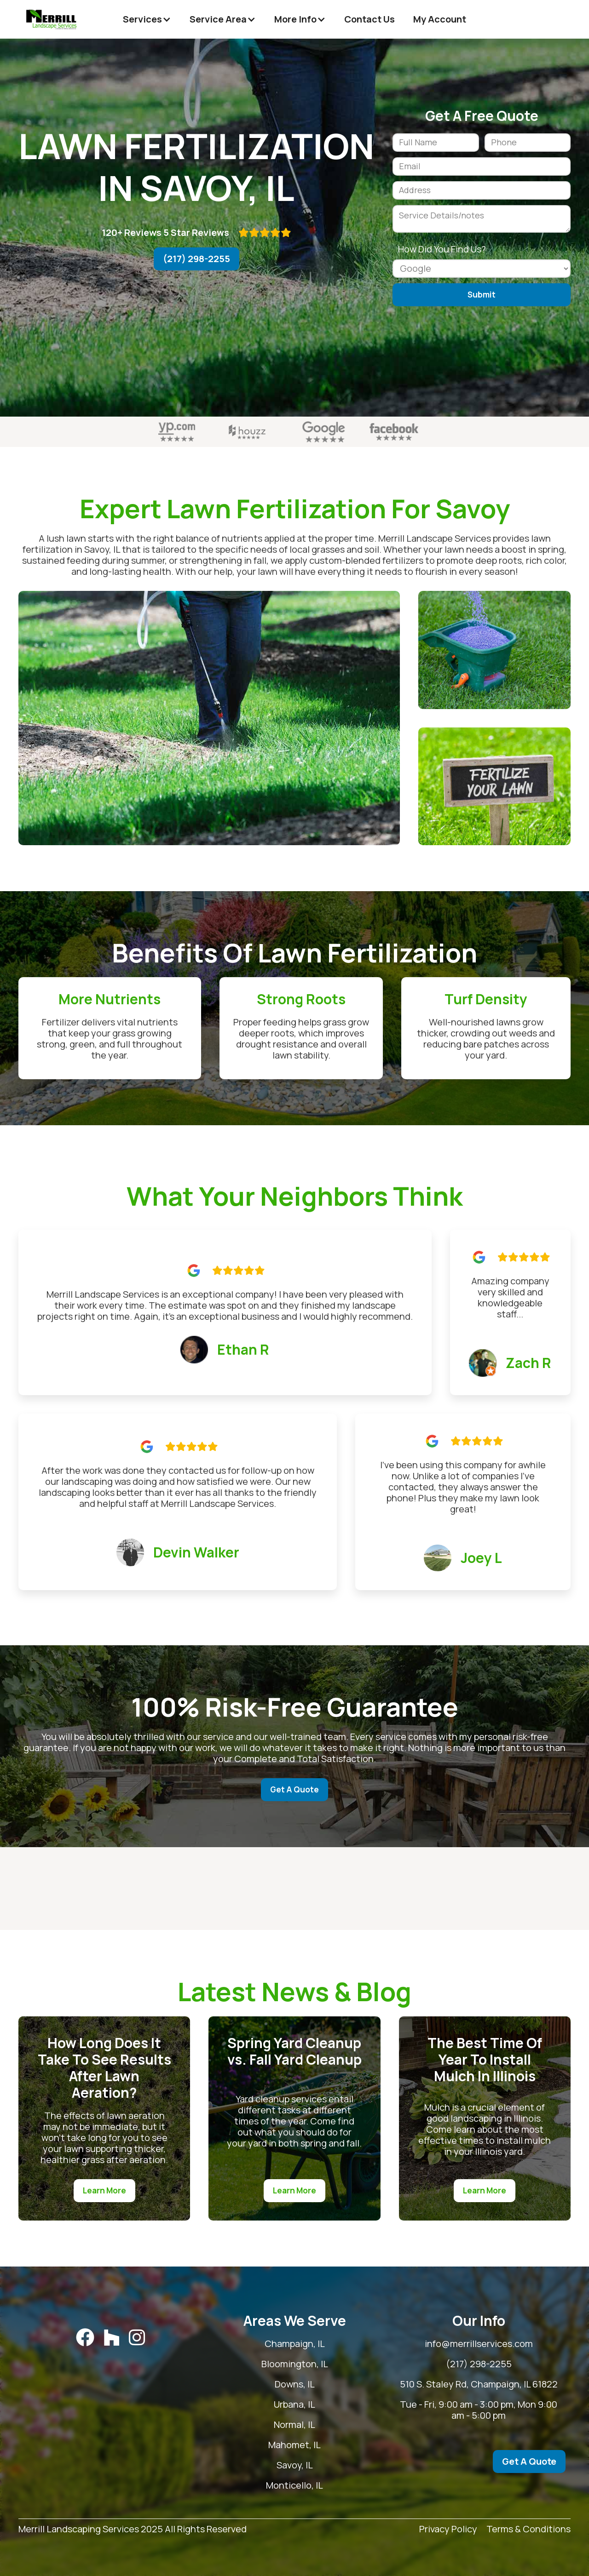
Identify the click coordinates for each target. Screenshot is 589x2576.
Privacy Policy (448, 2529)
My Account (439, 19)
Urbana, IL (343, 2404)
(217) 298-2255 (196, 258)
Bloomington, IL (343, 2364)
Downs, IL (343, 2384)
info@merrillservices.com (495, 2343)
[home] (51, 19)
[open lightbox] (209, 718)
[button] (147, 19)
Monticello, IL (343, 2485)
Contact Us (369, 19)
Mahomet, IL (343, 2444)
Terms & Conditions (528, 2529)
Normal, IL (343, 2424)
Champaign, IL (343, 2343)
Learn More (104, 2190)
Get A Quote (294, 1789)
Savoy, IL (343, 2465)
